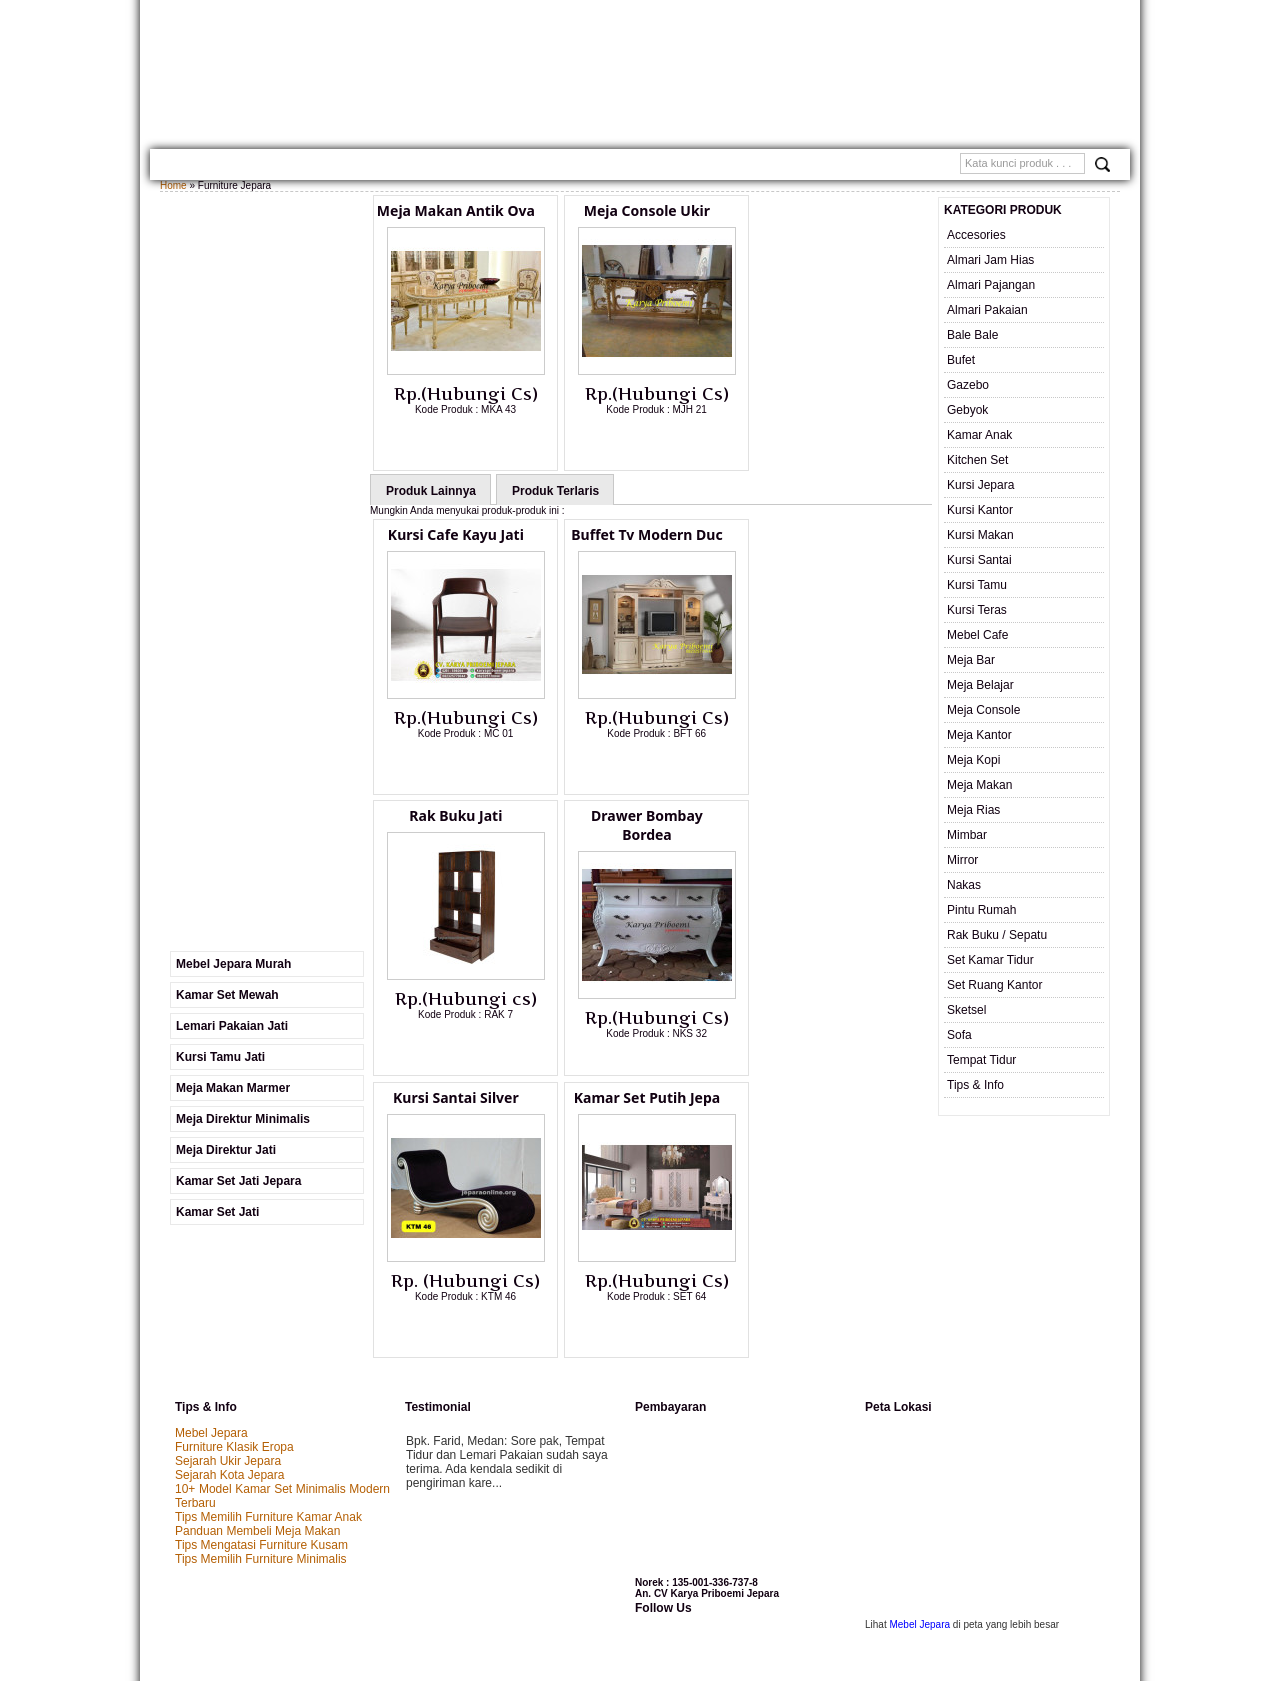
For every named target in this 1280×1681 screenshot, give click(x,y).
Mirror (962, 860)
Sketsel (966, 1010)
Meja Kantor (979, 735)
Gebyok (967, 410)
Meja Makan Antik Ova (456, 210)
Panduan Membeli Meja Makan (257, 1400)
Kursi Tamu (977, 585)
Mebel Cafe (977, 635)
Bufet (961, 360)
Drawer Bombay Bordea (456, 826)
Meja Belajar (980, 685)
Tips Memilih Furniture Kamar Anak (268, 1386)
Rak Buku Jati (829, 534)
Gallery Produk (352, 166)
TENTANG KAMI (252, 166)
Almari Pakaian (987, 310)
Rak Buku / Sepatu (997, 935)
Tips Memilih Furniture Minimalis (261, 1428)
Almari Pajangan (991, 285)
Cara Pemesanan (549, 166)
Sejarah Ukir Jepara (228, 1330)
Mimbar (967, 835)
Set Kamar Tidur (990, 960)
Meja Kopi (973, 760)
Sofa (959, 1035)
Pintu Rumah (981, 910)
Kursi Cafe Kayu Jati (456, 534)
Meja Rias (973, 810)
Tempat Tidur (981, 1060)
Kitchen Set (977, 460)
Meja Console (983, 710)
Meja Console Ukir (643, 210)
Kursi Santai (979, 560)
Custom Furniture (665, 166)
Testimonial (865, 166)
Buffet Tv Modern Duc (642, 534)
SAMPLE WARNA (774, 166)
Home (183, 166)
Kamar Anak (979, 435)
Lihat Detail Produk (478, 442)
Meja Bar (971, 660)
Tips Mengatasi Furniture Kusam (261, 1414)
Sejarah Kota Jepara (229, 1344)
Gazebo (968, 385)
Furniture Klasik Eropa (234, 1316)
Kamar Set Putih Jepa (830, 816)
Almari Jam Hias (990, 260)
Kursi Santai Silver (643, 816)
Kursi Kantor (980, 510)
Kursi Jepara (980, 485)
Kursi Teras (977, 610)
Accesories (976, 235)
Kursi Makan (980, 535)
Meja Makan (979, 785)
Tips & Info (975, 1085)
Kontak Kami (450, 166)
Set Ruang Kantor (994, 985)
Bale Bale (972, 335)
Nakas (964, 885)
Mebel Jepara (211, 1302)
